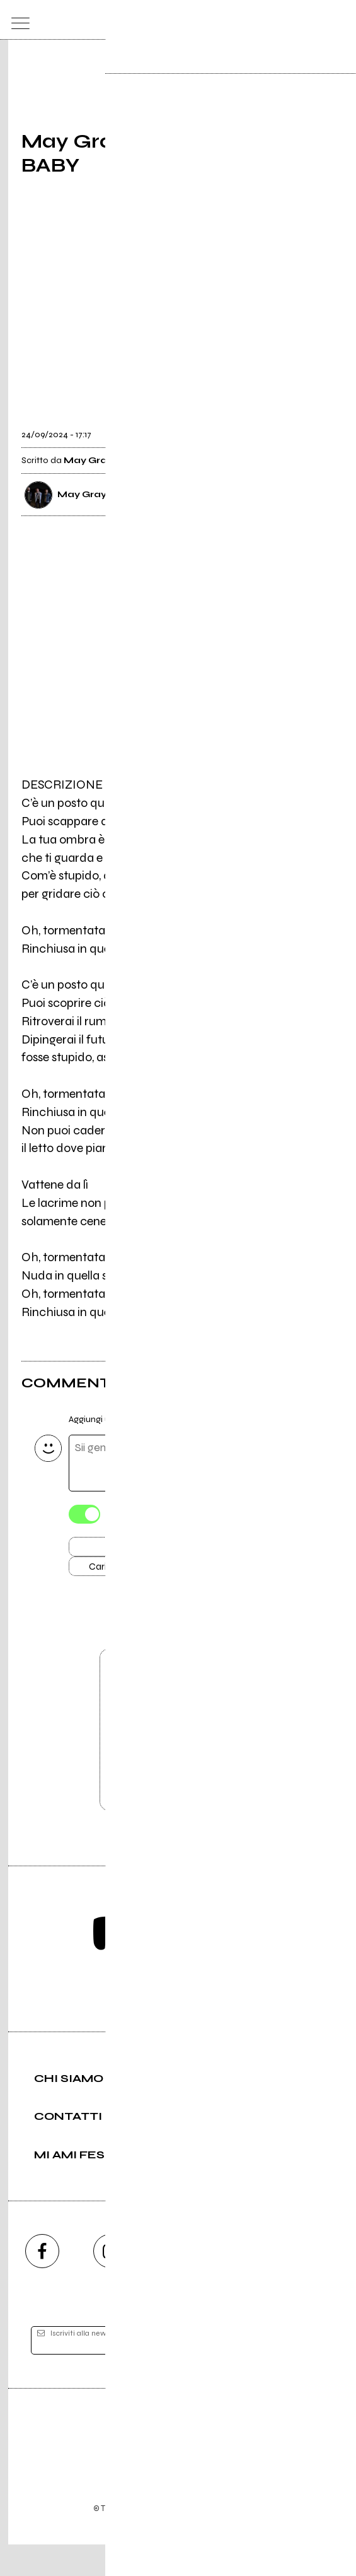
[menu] (16, 20)
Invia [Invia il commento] (131, 1550)
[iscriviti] (300, 2373)
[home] (150, 19)
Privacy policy (213, 2523)
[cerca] (314, 20)
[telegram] (314, 2283)
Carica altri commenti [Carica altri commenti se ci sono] (145, 1573)
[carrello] (289, 20)
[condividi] (323, 426)
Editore (178, 2464)
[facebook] (42, 2283)
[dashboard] (339, 20)
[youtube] (178, 2283)
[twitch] (246, 2283)
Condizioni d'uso (149, 2523)
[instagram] (110, 2283)
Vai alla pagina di (178, 1755)
